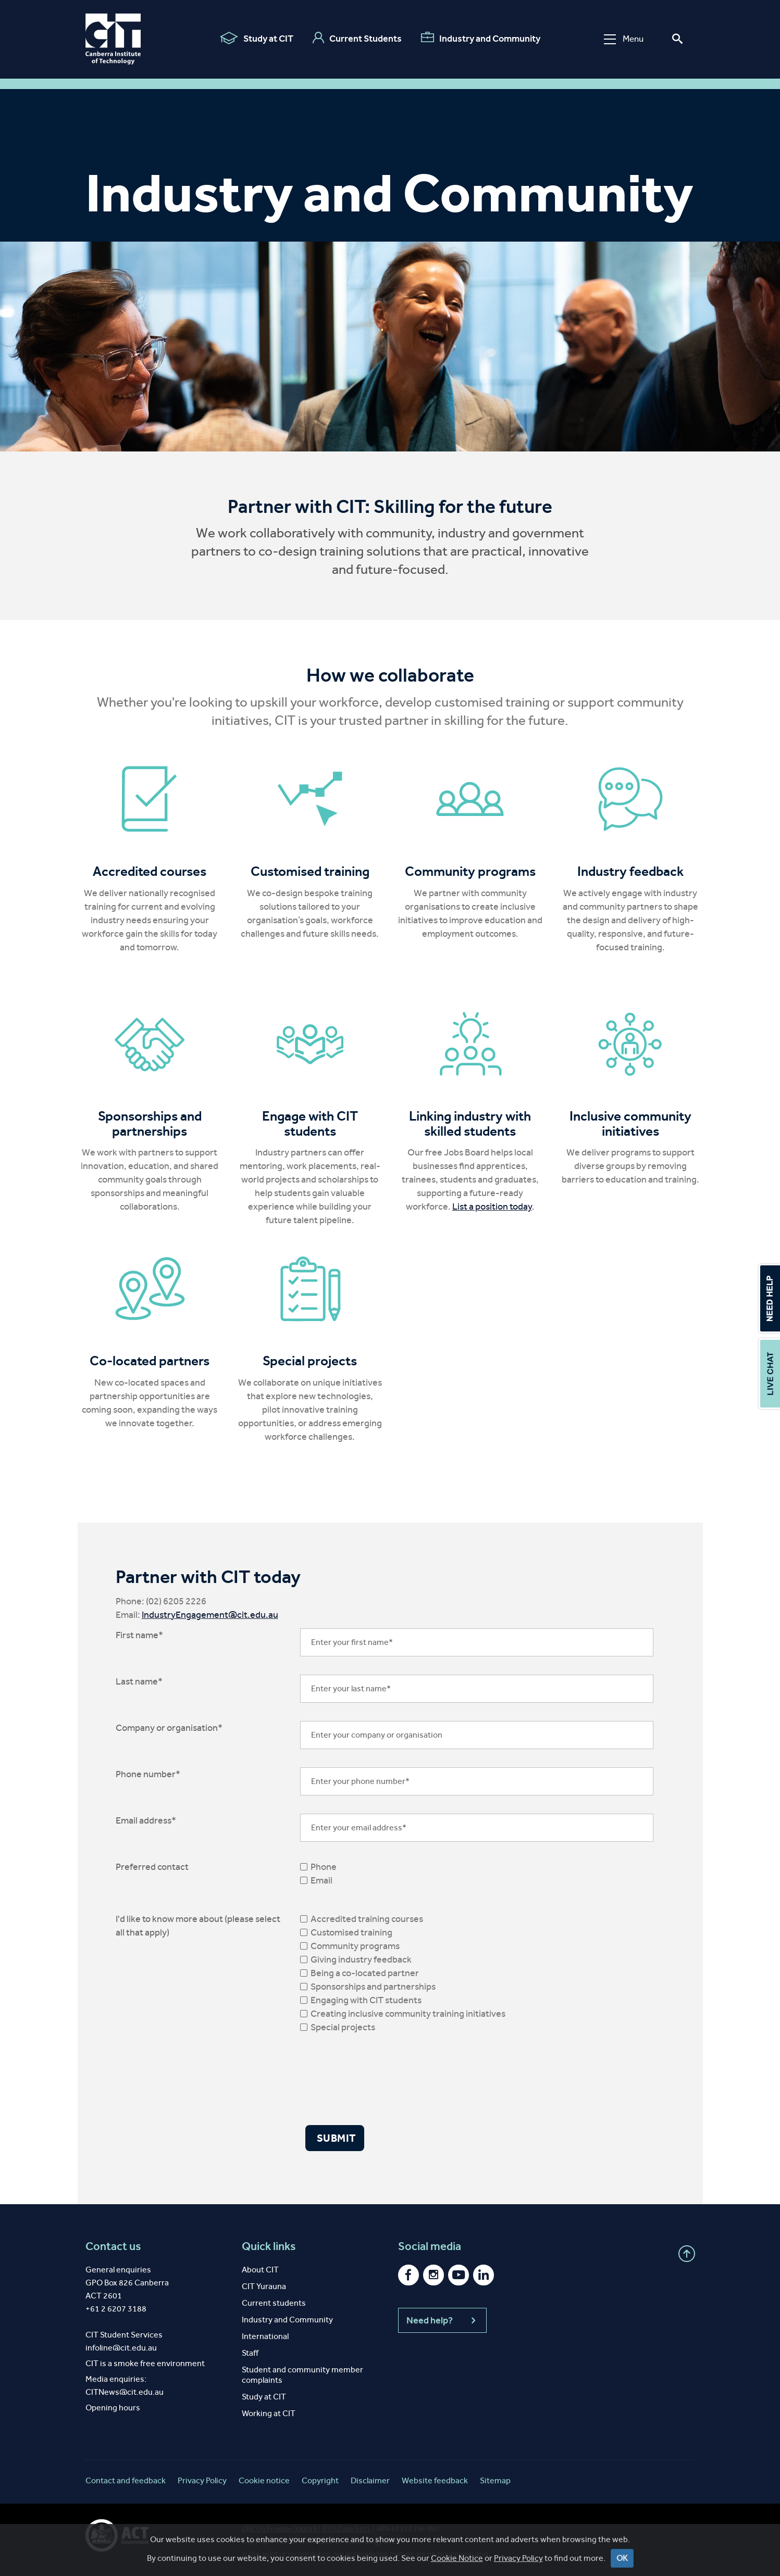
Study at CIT (256, 38)
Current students (274, 2303)
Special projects (343, 2027)
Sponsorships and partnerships (373, 1986)
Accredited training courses (367, 1919)
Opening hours (112, 2407)
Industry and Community (480, 38)
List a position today (492, 1206)
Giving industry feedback (361, 1959)
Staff (250, 2353)
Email (321, 1880)
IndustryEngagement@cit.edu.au (210, 1614)
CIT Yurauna (264, 2286)
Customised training (351, 1932)
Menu (623, 38)
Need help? (442, 2320)
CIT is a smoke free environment (145, 2363)
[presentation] (379, 2079)
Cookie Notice (457, 2560)
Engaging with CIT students (366, 2000)
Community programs (355, 1946)
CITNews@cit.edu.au (124, 2392)
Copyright (320, 2480)
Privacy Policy (518, 2560)
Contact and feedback (125, 2480)
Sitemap (495, 2480)
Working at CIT (268, 2413)
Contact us (113, 2246)
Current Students (357, 38)
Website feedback (435, 2480)
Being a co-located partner (365, 1973)
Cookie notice (264, 2480)
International (265, 2336)
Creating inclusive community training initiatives (408, 2013)
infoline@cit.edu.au (121, 2348)
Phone (324, 1867)
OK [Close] (622, 2560)
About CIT (260, 2270)
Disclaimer (370, 2480)
